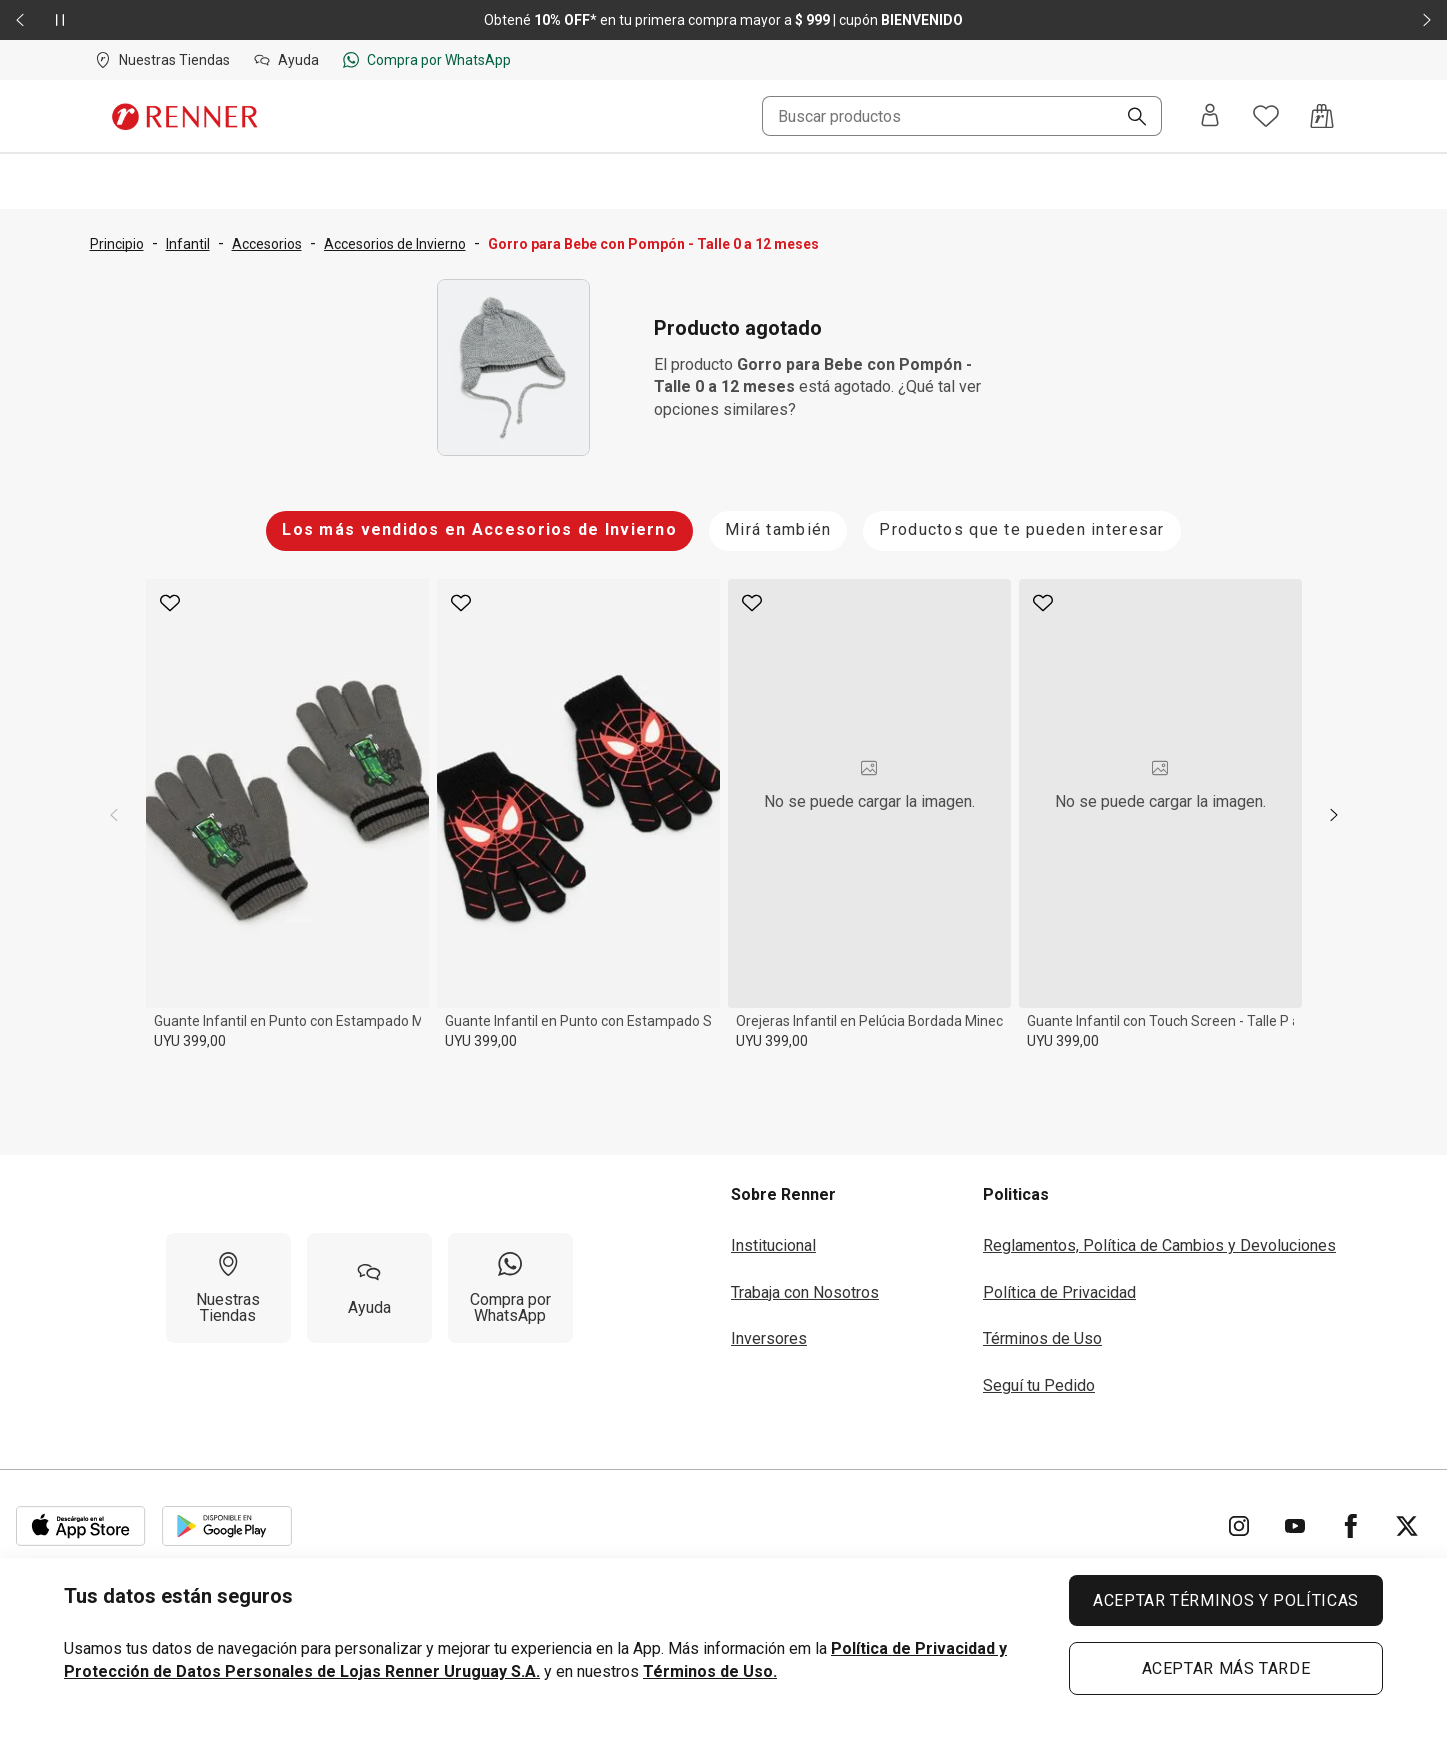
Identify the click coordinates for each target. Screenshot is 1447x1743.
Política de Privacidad (1059, 1292)
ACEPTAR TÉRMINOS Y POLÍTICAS (1226, 1600)
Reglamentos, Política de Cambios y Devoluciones (1159, 1245)
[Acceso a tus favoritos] (1266, 116)
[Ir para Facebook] (1351, 1526)
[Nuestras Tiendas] (228, 1288)
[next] (1334, 815)
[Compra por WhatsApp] (510, 1288)
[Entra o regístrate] (1210, 116)
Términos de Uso (1042, 1338)
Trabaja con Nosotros (805, 1292)
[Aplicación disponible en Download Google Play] (227, 1526)
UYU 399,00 (190, 1041)
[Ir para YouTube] (1295, 1526)
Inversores (769, 1338)
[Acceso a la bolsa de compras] (1322, 116)
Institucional (773, 1245)
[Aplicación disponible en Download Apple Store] (81, 1526)
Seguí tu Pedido (1039, 1385)
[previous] (114, 815)
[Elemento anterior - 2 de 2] (20, 20)
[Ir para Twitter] (1407, 1526)
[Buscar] (1129, 118)
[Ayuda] (369, 1288)
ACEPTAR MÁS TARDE (1226, 1668)
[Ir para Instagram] (1239, 1526)
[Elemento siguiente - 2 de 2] (1427, 20)
